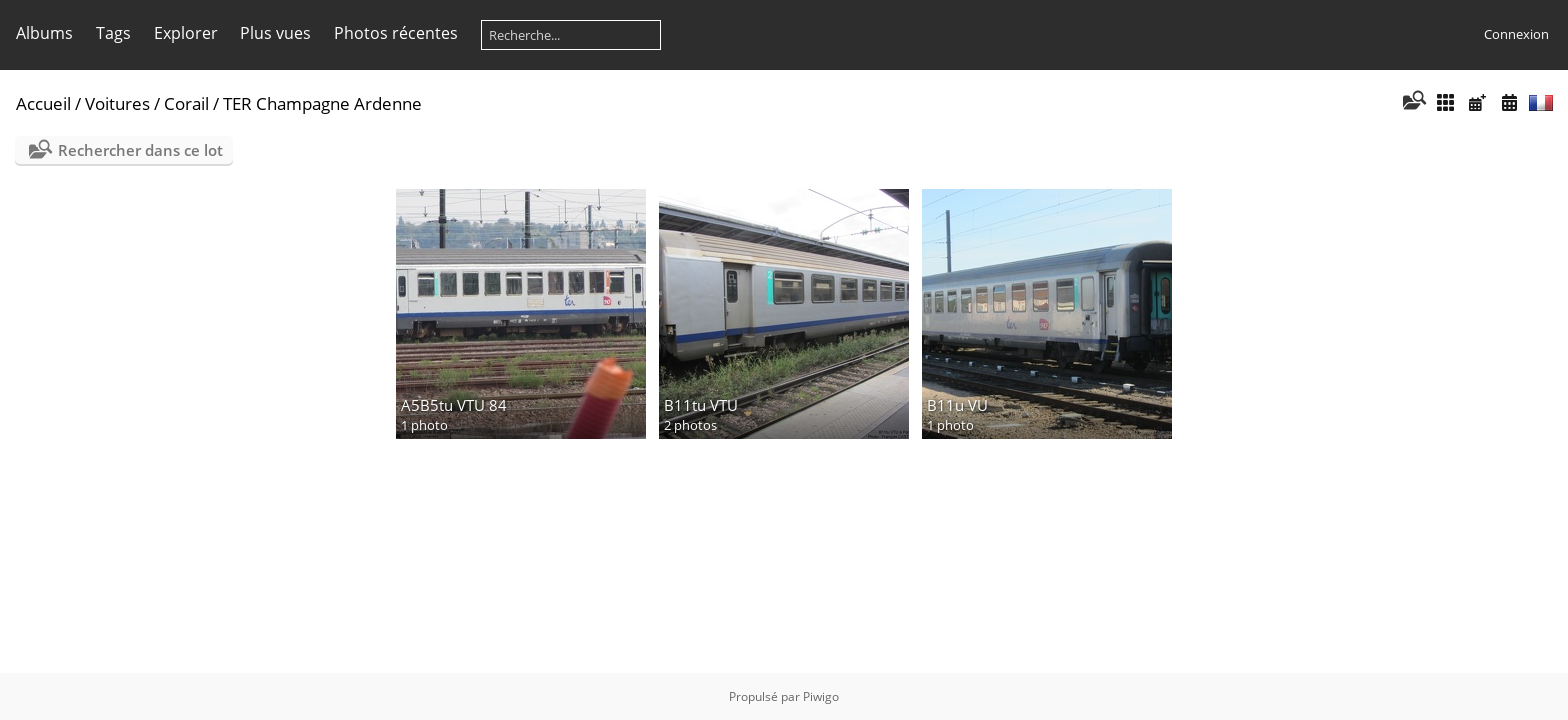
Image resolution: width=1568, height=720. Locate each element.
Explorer (186, 33)
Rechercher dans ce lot (140, 150)
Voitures (117, 103)
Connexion (1516, 34)
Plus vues (275, 33)
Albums (44, 33)
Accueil (43, 103)
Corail (186, 103)
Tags (113, 33)
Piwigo (821, 696)
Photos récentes (396, 33)
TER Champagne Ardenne (322, 103)
